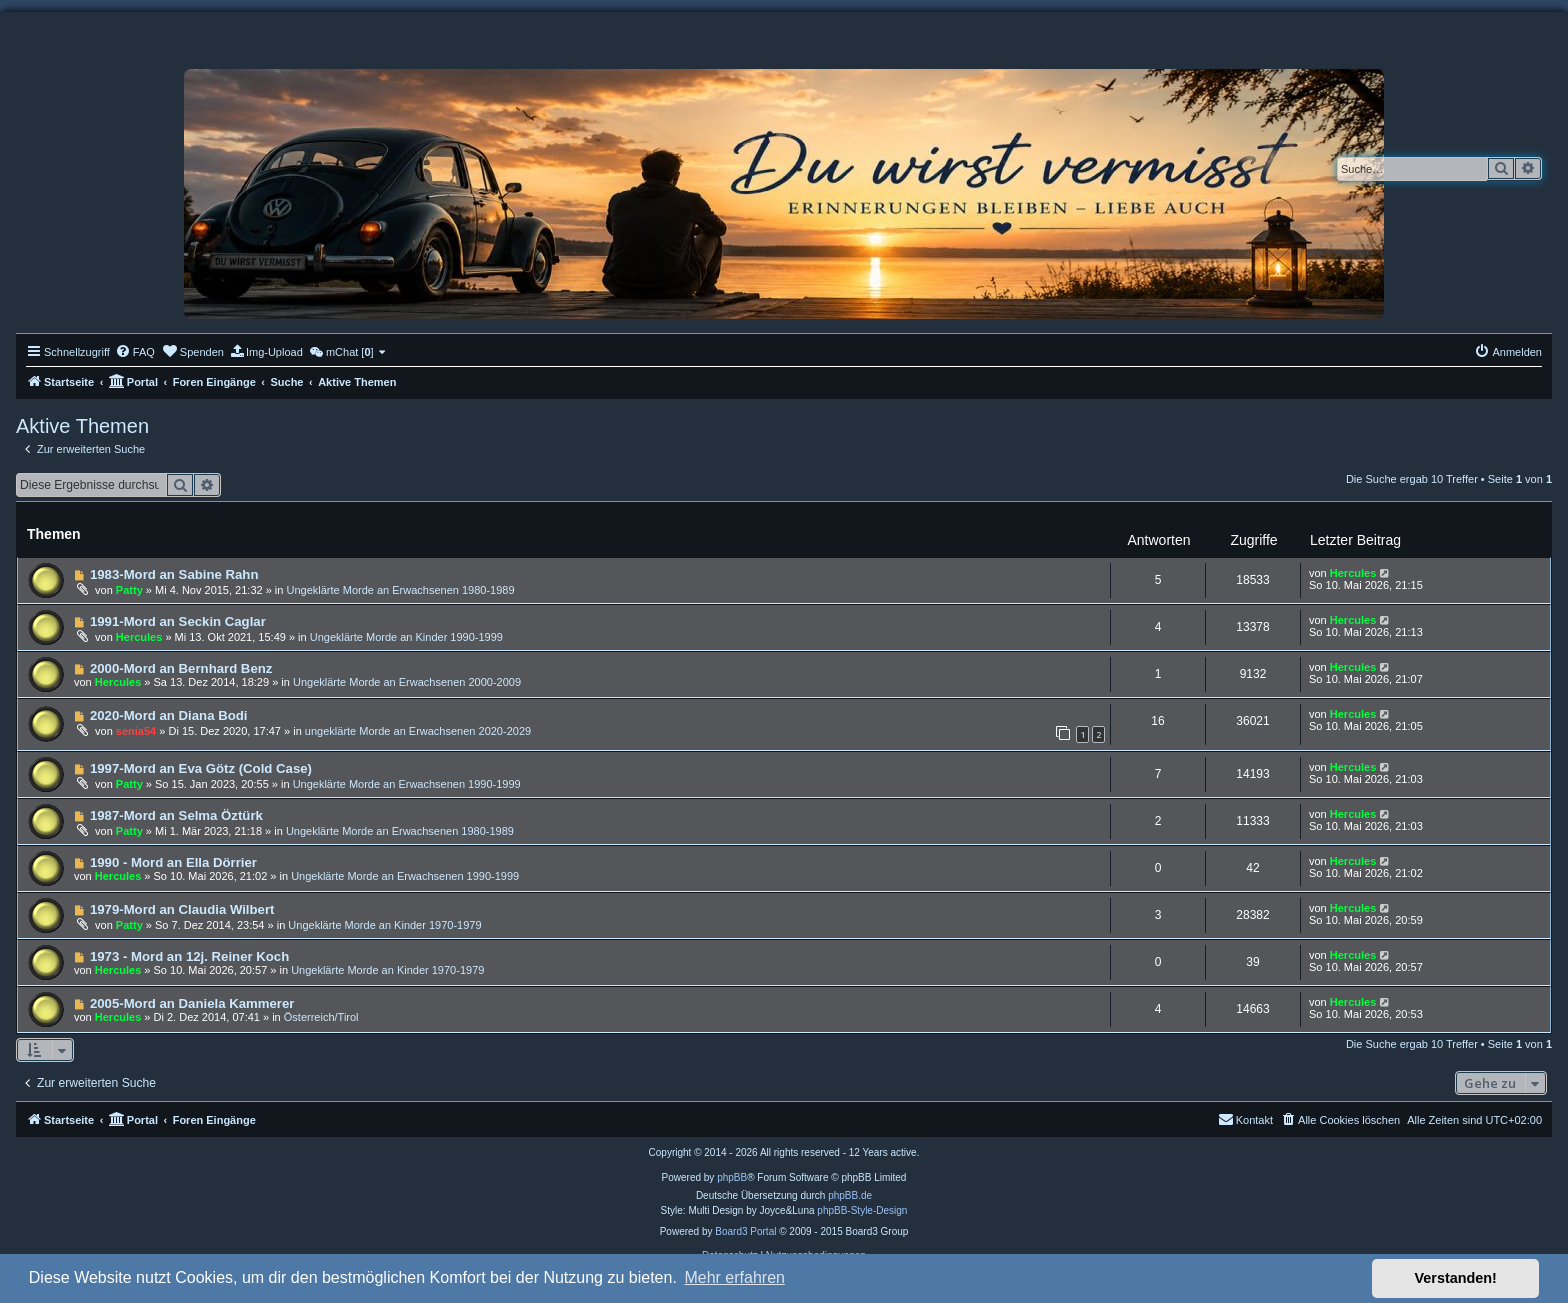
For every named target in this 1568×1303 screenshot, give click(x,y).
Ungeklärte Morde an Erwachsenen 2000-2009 (407, 682)
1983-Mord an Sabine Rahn (174, 574)
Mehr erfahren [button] (734, 1277)
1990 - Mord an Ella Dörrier (173, 862)
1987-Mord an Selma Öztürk (176, 815)
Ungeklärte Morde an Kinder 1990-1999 (406, 637)
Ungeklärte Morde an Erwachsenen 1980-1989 (400, 590)
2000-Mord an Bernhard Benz (181, 668)
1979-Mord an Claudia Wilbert (182, 909)
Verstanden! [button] (1456, 1278)
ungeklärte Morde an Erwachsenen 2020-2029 (418, 731)
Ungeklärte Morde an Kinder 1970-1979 (384, 925)
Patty (129, 590)
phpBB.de (850, 1195)
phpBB (732, 1177)
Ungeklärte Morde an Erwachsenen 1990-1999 (407, 784)
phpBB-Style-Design (862, 1210)
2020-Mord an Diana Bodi (169, 715)
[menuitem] (135, 352)
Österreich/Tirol (321, 1017)
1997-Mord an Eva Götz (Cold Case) (201, 768)
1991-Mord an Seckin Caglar (178, 621)
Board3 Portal (745, 1231)
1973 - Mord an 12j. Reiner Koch (189, 956)
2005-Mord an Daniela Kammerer (192, 1003)
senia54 (136, 731)
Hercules (1353, 573)
